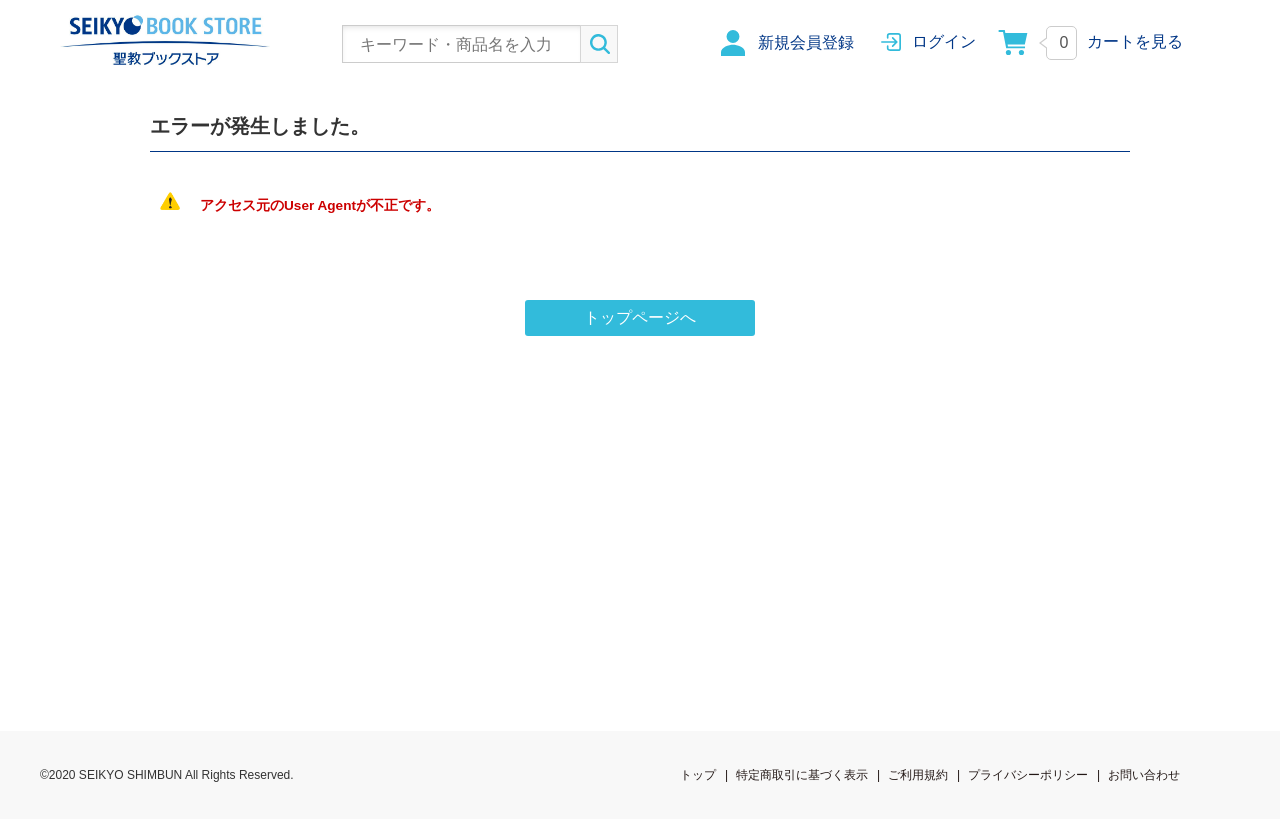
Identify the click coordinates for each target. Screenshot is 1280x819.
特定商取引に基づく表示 (802, 775)
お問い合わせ (1144, 775)
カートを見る (1135, 41)
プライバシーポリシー (1028, 775)
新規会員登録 (806, 42)
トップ (698, 775)
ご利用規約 (918, 775)
